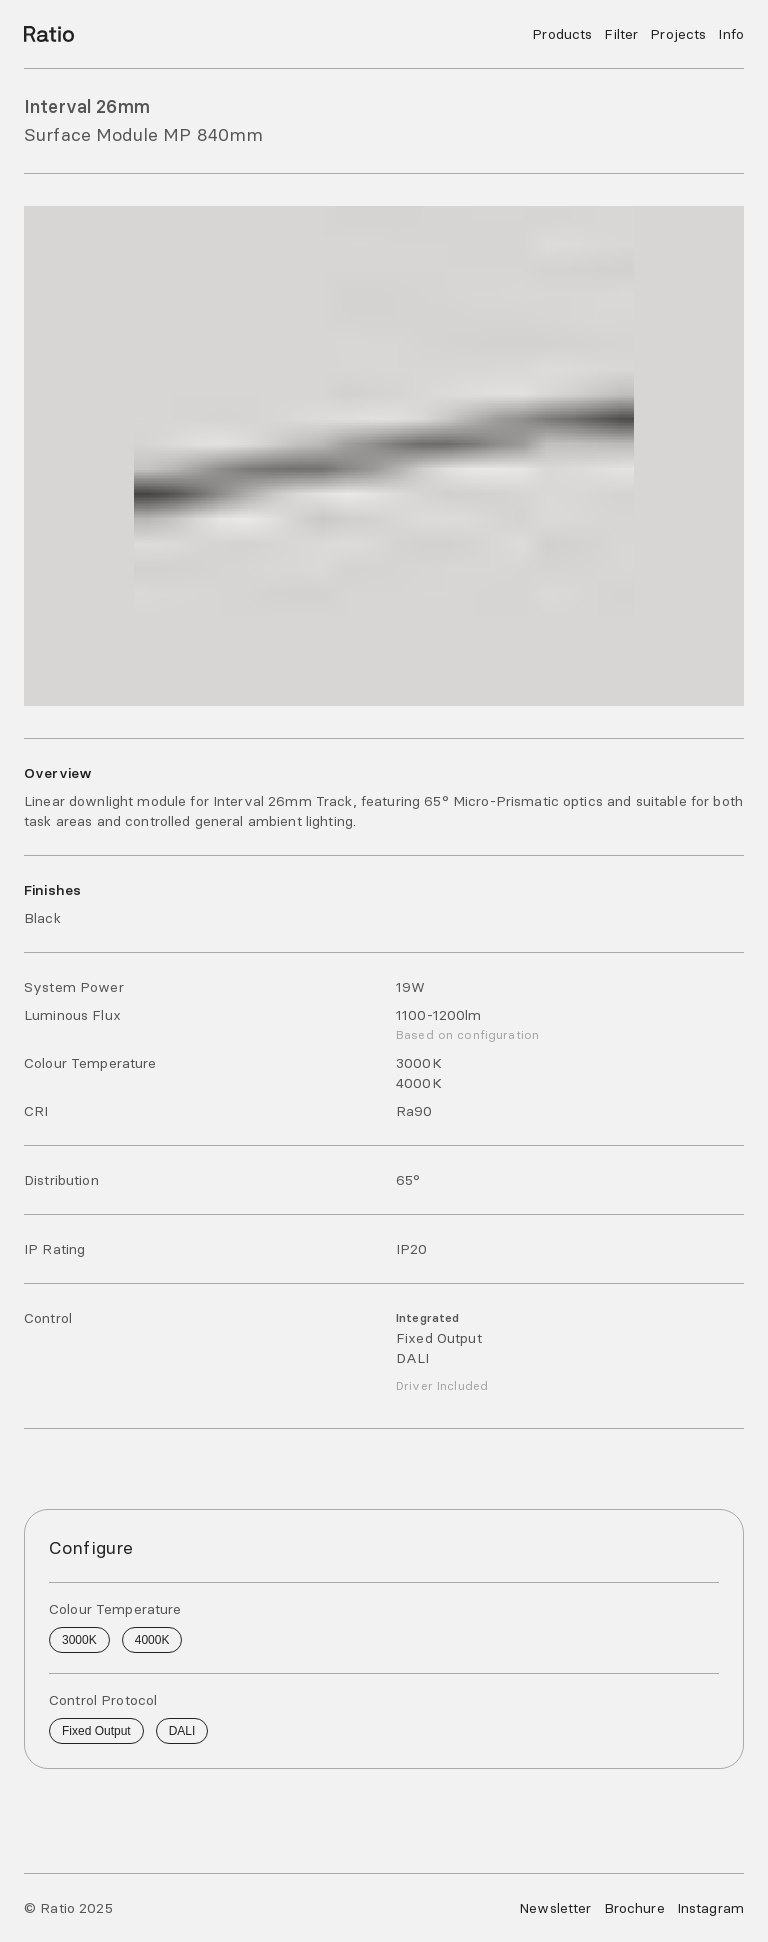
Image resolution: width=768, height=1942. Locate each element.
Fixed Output (96, 1731)
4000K (152, 1640)
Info (731, 34)
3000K (79, 1640)
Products (562, 34)
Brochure (634, 1908)
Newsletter (555, 1908)
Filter (621, 34)
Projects (678, 34)
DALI (182, 1731)
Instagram (710, 1908)
